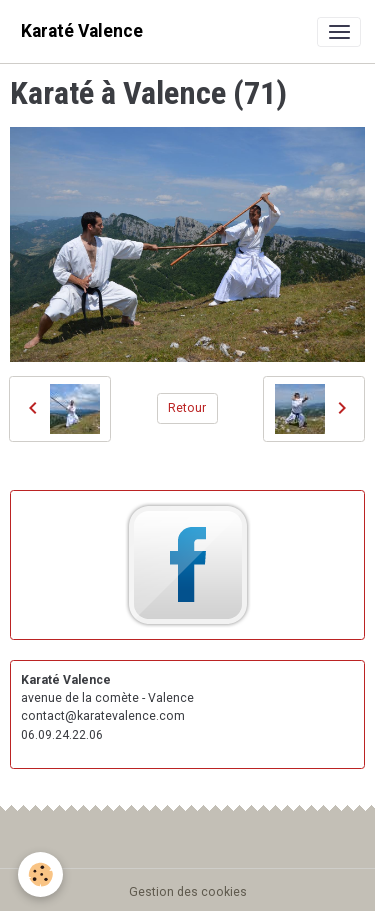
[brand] (82, 31)
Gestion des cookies (188, 892)
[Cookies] (40, 874)
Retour (187, 408)
